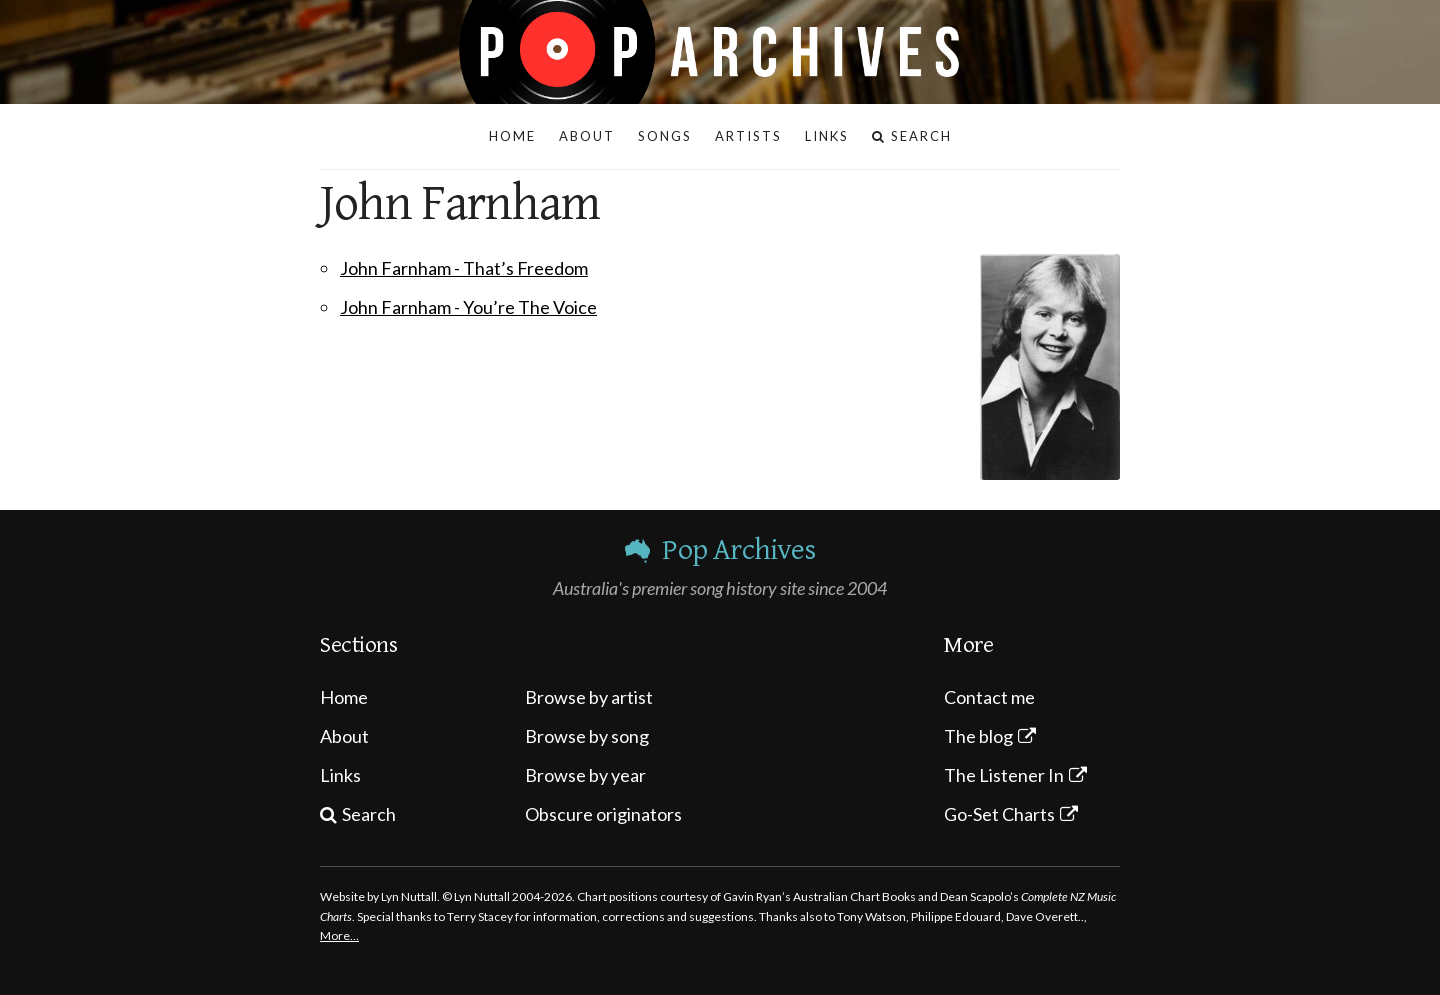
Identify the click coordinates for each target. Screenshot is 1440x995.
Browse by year (585, 775)
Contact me (989, 697)
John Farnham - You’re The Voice (468, 307)
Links (340, 775)
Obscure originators (603, 814)
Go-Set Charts (999, 814)
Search (369, 814)
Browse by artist (589, 697)
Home (344, 697)
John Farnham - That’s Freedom (464, 268)
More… (339, 935)
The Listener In (1004, 775)
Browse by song (587, 736)
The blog (978, 736)
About (344, 736)
